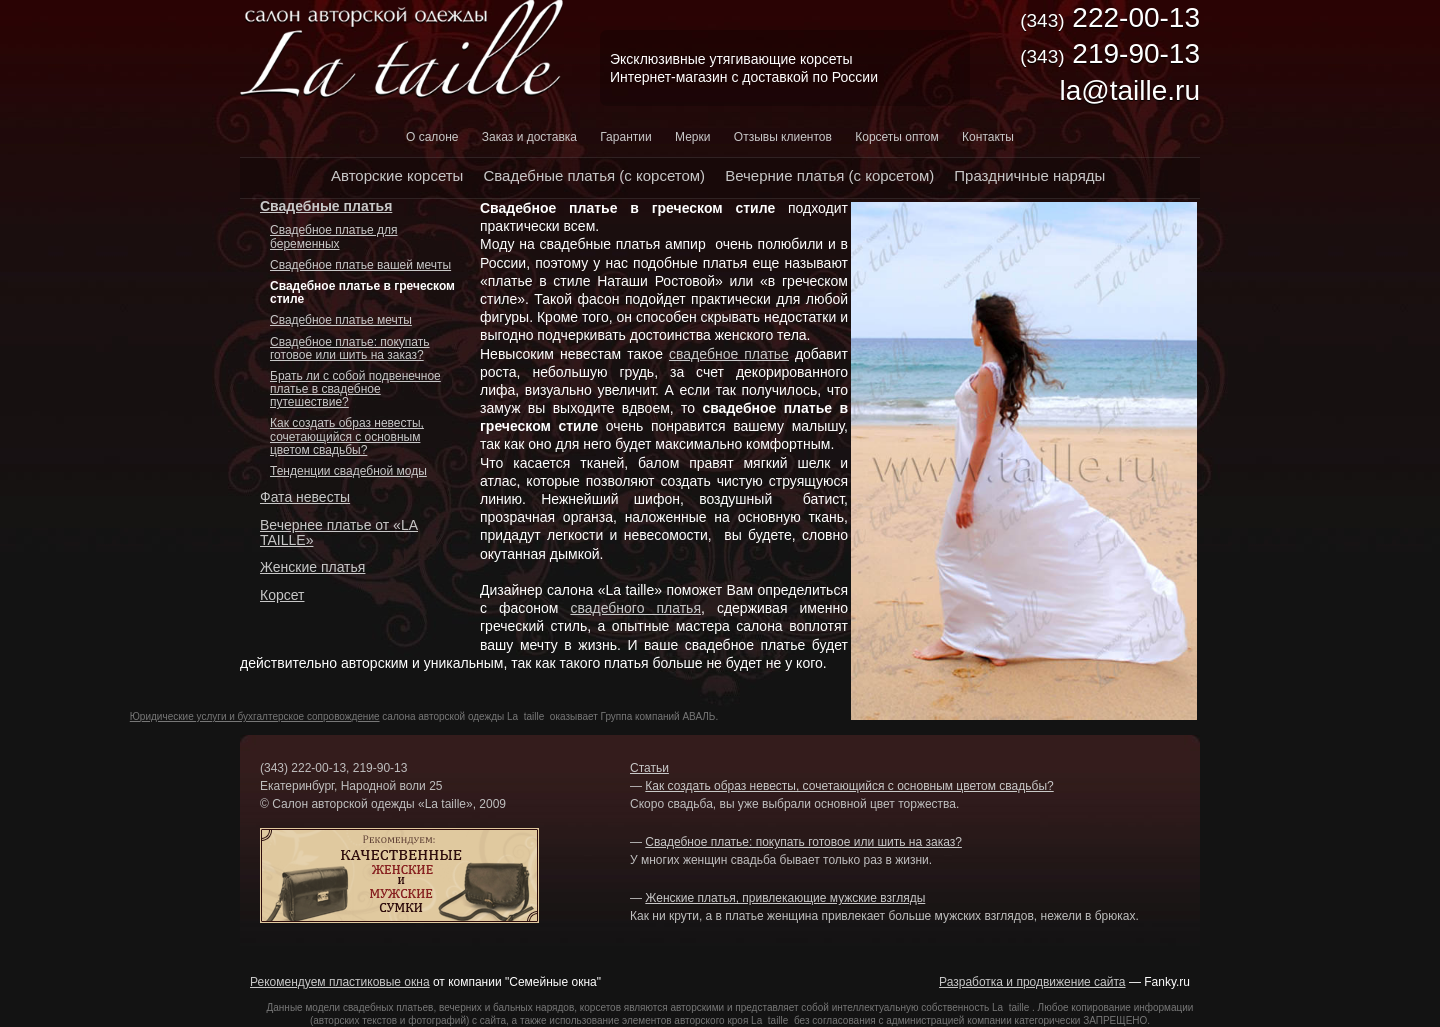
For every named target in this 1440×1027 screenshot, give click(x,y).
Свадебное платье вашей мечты (360, 265)
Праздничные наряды (1029, 175)
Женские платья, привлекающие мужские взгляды (785, 898)
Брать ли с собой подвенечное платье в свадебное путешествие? (355, 389)
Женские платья (312, 567)
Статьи (649, 768)
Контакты (988, 137)
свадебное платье (729, 354)
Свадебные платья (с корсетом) (594, 175)
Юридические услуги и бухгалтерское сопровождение (255, 716)
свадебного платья (635, 608)
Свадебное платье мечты (341, 320)
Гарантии (625, 137)
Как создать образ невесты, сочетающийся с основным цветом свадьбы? (347, 436)
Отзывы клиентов (783, 137)
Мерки (692, 137)
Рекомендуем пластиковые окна (340, 982)
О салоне (432, 137)
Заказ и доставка (529, 137)
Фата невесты (305, 497)
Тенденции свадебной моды (348, 471)
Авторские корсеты (397, 175)
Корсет (282, 595)
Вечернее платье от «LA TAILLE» (339, 532)
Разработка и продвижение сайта (1032, 982)
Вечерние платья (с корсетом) (829, 175)
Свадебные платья (326, 206)
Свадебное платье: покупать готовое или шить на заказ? (350, 348)
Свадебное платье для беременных (333, 236)
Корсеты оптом (897, 137)
